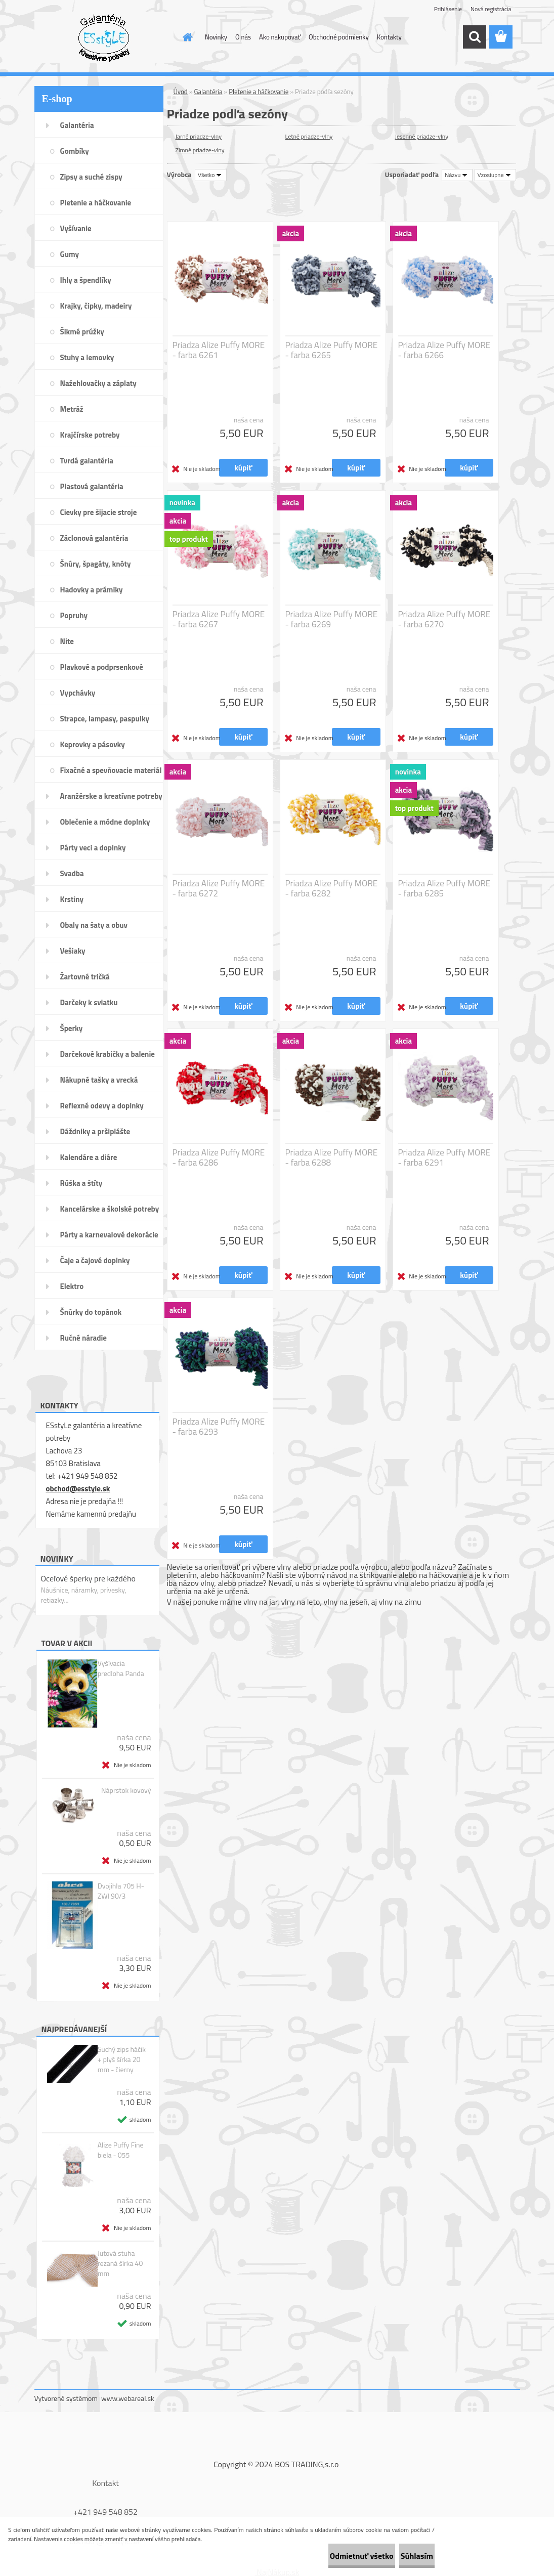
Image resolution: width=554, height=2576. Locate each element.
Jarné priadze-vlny (199, 136)
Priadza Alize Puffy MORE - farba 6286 (219, 1157)
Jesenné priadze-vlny (421, 136)
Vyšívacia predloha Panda (121, 1668)
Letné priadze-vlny (309, 136)
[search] (474, 37)
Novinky (216, 37)
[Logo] (104, 37)
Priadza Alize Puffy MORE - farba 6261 (219, 350)
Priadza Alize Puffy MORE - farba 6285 (444, 888)
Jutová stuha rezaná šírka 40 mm (120, 2263)
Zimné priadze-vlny (200, 150)
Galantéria (208, 92)
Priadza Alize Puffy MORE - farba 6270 (444, 619)
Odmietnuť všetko (328, 2556)
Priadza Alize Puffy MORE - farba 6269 (331, 619)
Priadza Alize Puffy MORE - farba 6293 (219, 1426)
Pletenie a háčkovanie (258, 92)
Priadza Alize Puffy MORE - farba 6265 (331, 350)
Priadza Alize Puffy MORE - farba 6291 (444, 1157)
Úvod (181, 92)
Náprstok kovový (126, 1790)
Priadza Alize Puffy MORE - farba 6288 (331, 1157)
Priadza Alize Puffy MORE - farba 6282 (331, 888)
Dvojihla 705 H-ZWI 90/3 (121, 1891)
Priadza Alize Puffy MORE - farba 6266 (444, 350)
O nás (243, 37)
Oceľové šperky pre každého (88, 1578)
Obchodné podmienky (339, 37)
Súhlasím (406, 2556)
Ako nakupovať (280, 37)
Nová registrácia (491, 9)
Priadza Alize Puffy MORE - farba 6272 (219, 888)
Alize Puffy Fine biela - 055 (121, 2150)
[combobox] (457, 175)
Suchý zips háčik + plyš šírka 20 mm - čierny (122, 2059)
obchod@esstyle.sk (78, 1488)
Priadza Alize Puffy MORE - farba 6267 (219, 619)
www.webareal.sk (127, 2398)
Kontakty (389, 37)
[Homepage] (185, 37)
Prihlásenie (448, 9)
